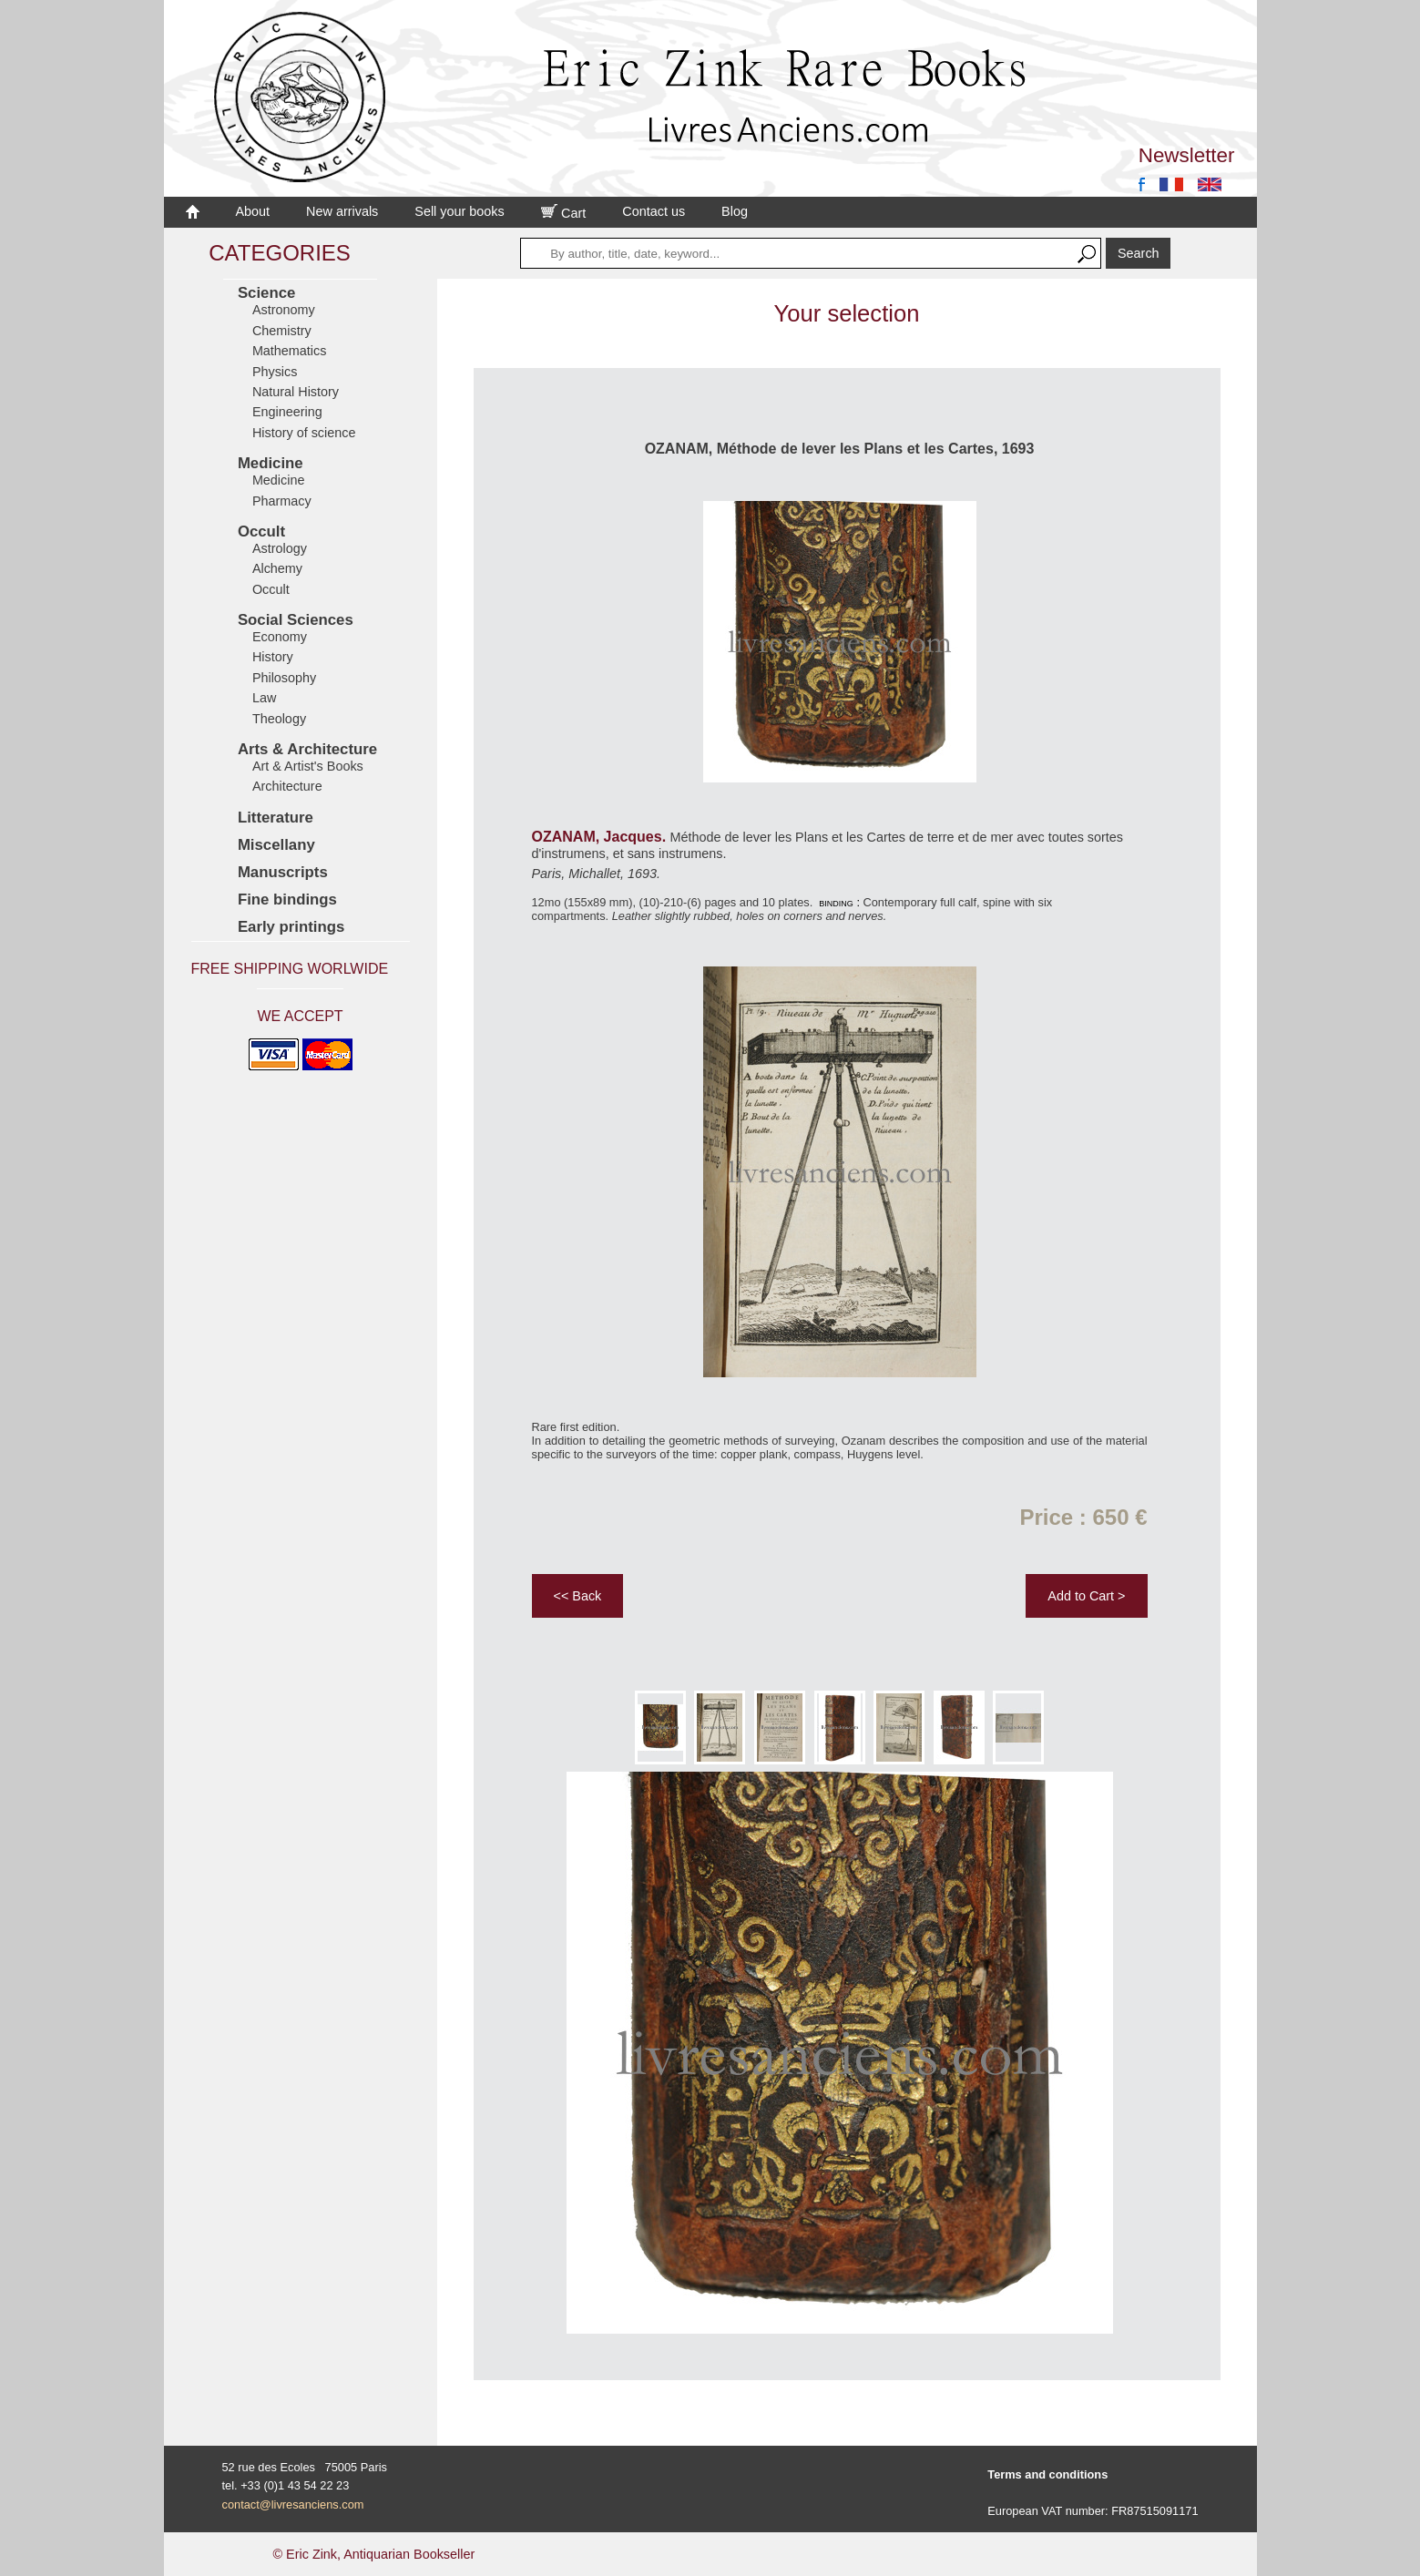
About (253, 211)
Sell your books (459, 211)
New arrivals (342, 211)
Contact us (653, 211)
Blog (734, 211)
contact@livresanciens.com (293, 2504)
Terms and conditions (1047, 2474)
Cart (564, 213)
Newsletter (1187, 155)
